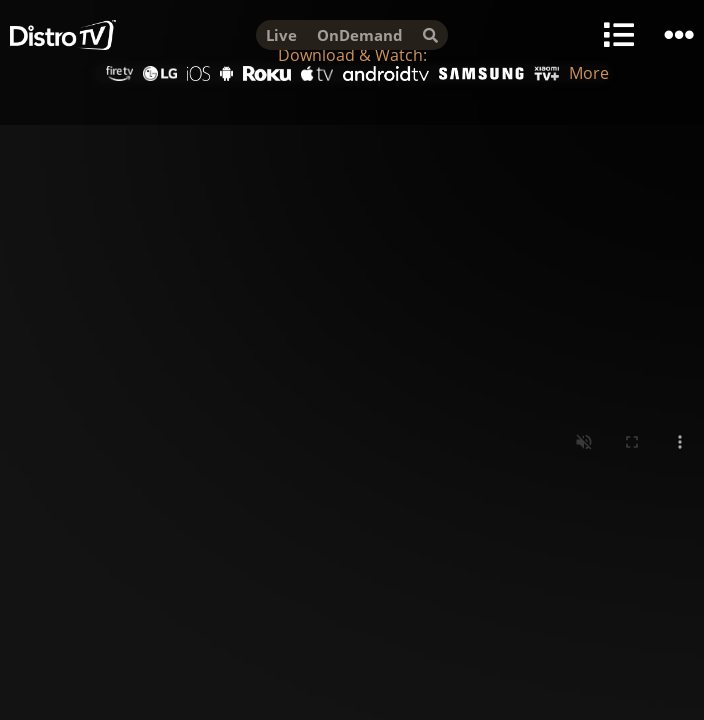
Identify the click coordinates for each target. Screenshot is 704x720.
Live (281, 35)
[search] (430, 35)
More (589, 73)
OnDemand (360, 35)
